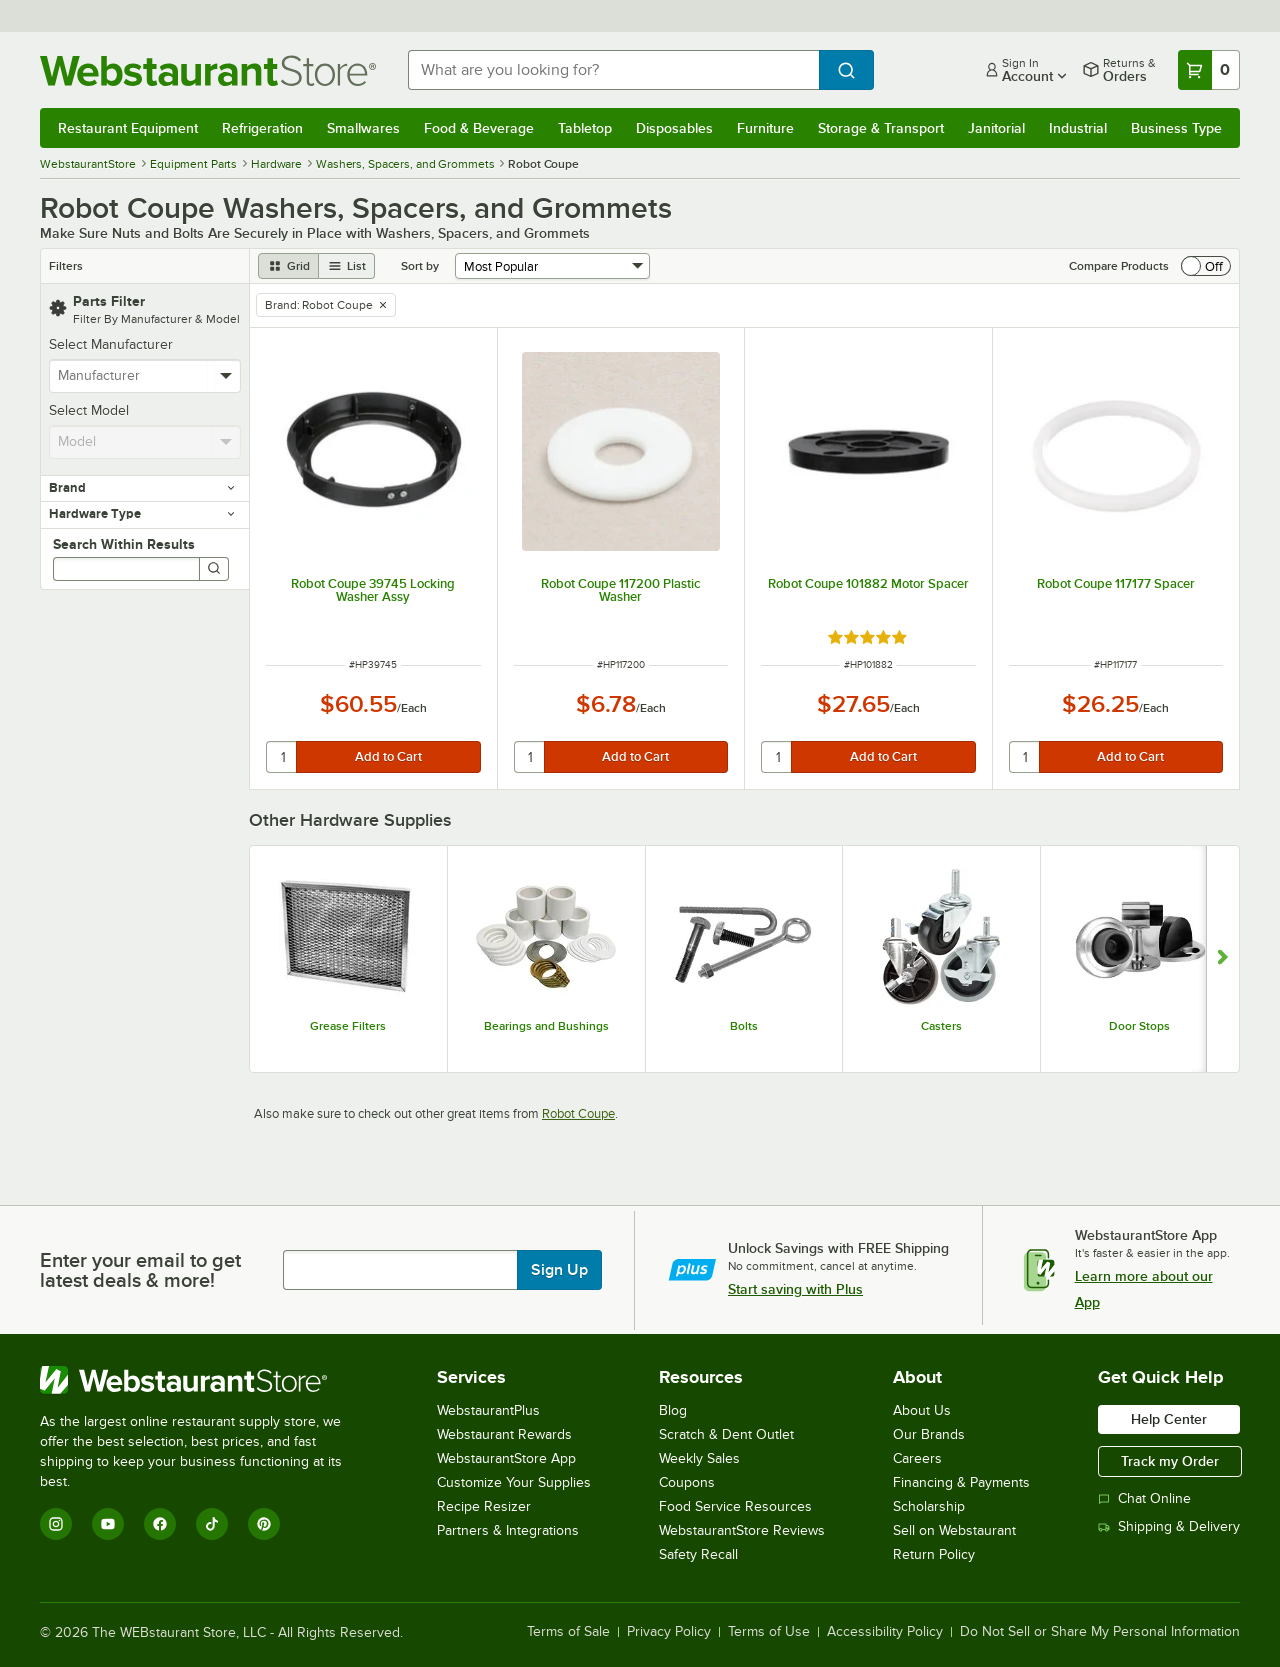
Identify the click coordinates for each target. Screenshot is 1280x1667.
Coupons (687, 1482)
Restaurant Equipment (128, 128)
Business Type (1176, 128)
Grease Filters (348, 1026)
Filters (66, 266)
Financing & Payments (961, 1482)
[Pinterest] (264, 1524)
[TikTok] (212, 1524)
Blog (673, 1410)
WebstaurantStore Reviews (742, 1530)
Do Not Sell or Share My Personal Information (1100, 1632)
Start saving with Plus (795, 1289)
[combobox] (613, 70)
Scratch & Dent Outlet (726, 1434)
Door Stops (1139, 1026)
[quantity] (282, 757)
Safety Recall (698, 1554)
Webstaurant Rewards (504, 1434)
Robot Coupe (578, 1113)
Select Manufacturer (111, 344)
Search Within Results (124, 544)
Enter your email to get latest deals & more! (140, 1270)
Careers (917, 1458)
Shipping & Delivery (1169, 1526)
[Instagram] (56, 1524)
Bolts (744, 1026)
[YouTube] (108, 1524)
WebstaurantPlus (488, 1410)
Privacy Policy (669, 1632)
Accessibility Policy (885, 1632)
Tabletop (585, 128)
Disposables (674, 128)
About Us (922, 1410)
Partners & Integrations (508, 1530)
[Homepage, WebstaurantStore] (208, 70)
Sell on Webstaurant (954, 1530)
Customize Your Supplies (514, 1482)
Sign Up (559, 1270)
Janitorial (996, 128)
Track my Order (1170, 1461)
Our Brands (929, 1434)
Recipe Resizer (484, 1506)
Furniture (765, 128)
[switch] (1206, 266)
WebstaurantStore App (506, 1458)
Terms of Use (769, 1632)
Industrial (1078, 128)
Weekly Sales (699, 1458)
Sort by (420, 266)
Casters (941, 1026)
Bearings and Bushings (546, 1026)
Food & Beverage (479, 128)
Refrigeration (262, 128)
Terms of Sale (568, 1632)
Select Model (89, 410)
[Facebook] (160, 1524)
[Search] (214, 569)
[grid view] (288, 266)
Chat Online (1144, 1498)
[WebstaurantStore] (204, 1380)
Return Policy (934, 1554)
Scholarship (929, 1506)
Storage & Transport (881, 128)
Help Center (1169, 1419)
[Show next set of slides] (1222, 959)
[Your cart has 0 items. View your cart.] (1209, 70)
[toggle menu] (226, 376)
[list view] (347, 266)
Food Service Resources (735, 1506)
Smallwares (363, 128)
